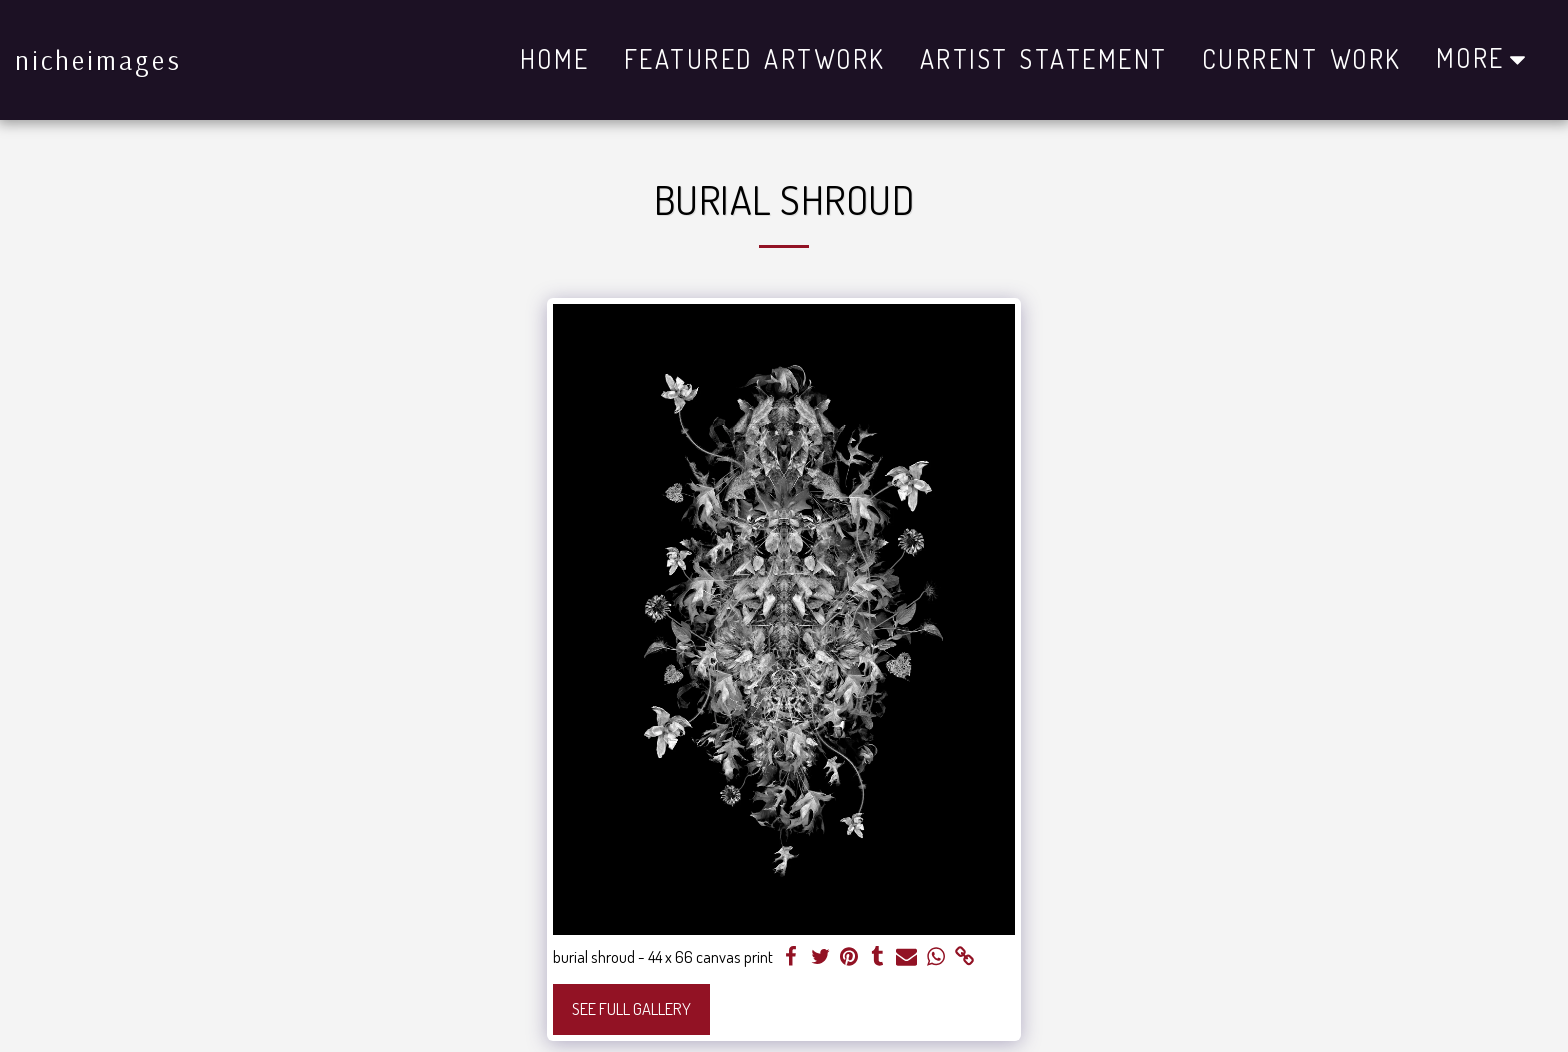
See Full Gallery (631, 1008)
